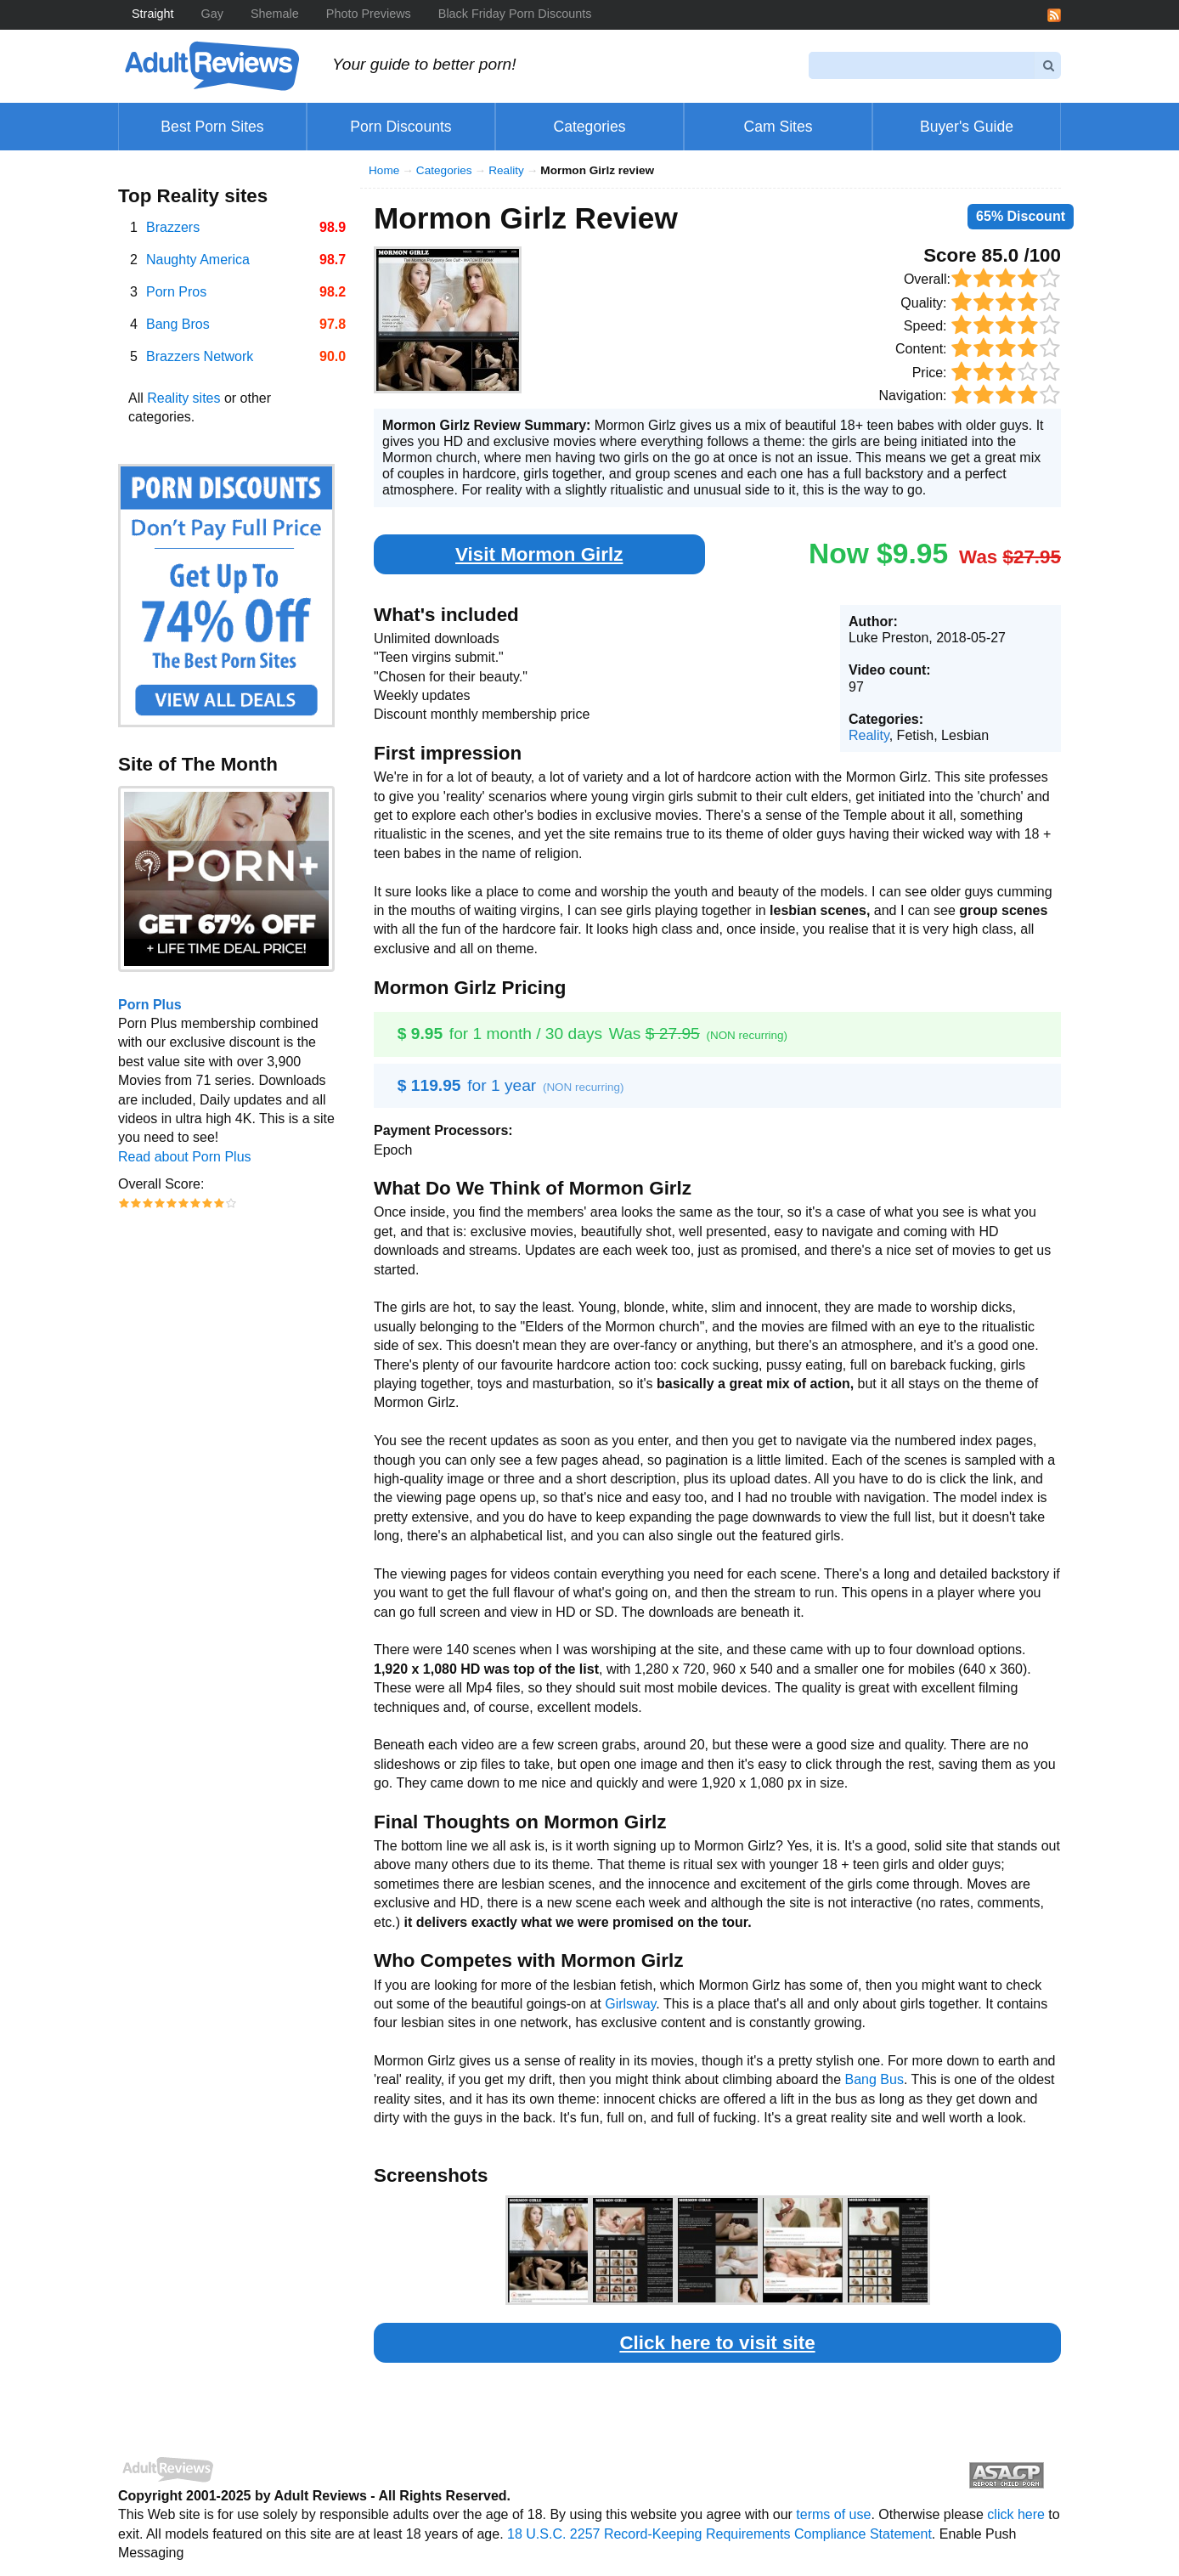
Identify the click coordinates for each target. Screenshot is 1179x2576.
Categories (444, 170)
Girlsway (630, 2004)
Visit (539, 554)
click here (1016, 2514)
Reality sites (183, 398)
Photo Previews (368, 13)
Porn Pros (176, 292)
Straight (153, 13)
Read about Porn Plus (184, 1157)
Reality (506, 170)
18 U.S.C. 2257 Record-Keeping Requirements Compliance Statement (719, 2534)
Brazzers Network (199, 356)
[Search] (922, 65)
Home (384, 170)
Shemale (275, 13)
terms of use (833, 2514)
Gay (212, 13)
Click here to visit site (717, 2342)
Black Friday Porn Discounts (515, 13)
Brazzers (173, 227)
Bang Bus (874, 2079)
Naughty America (198, 259)
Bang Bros (178, 324)
